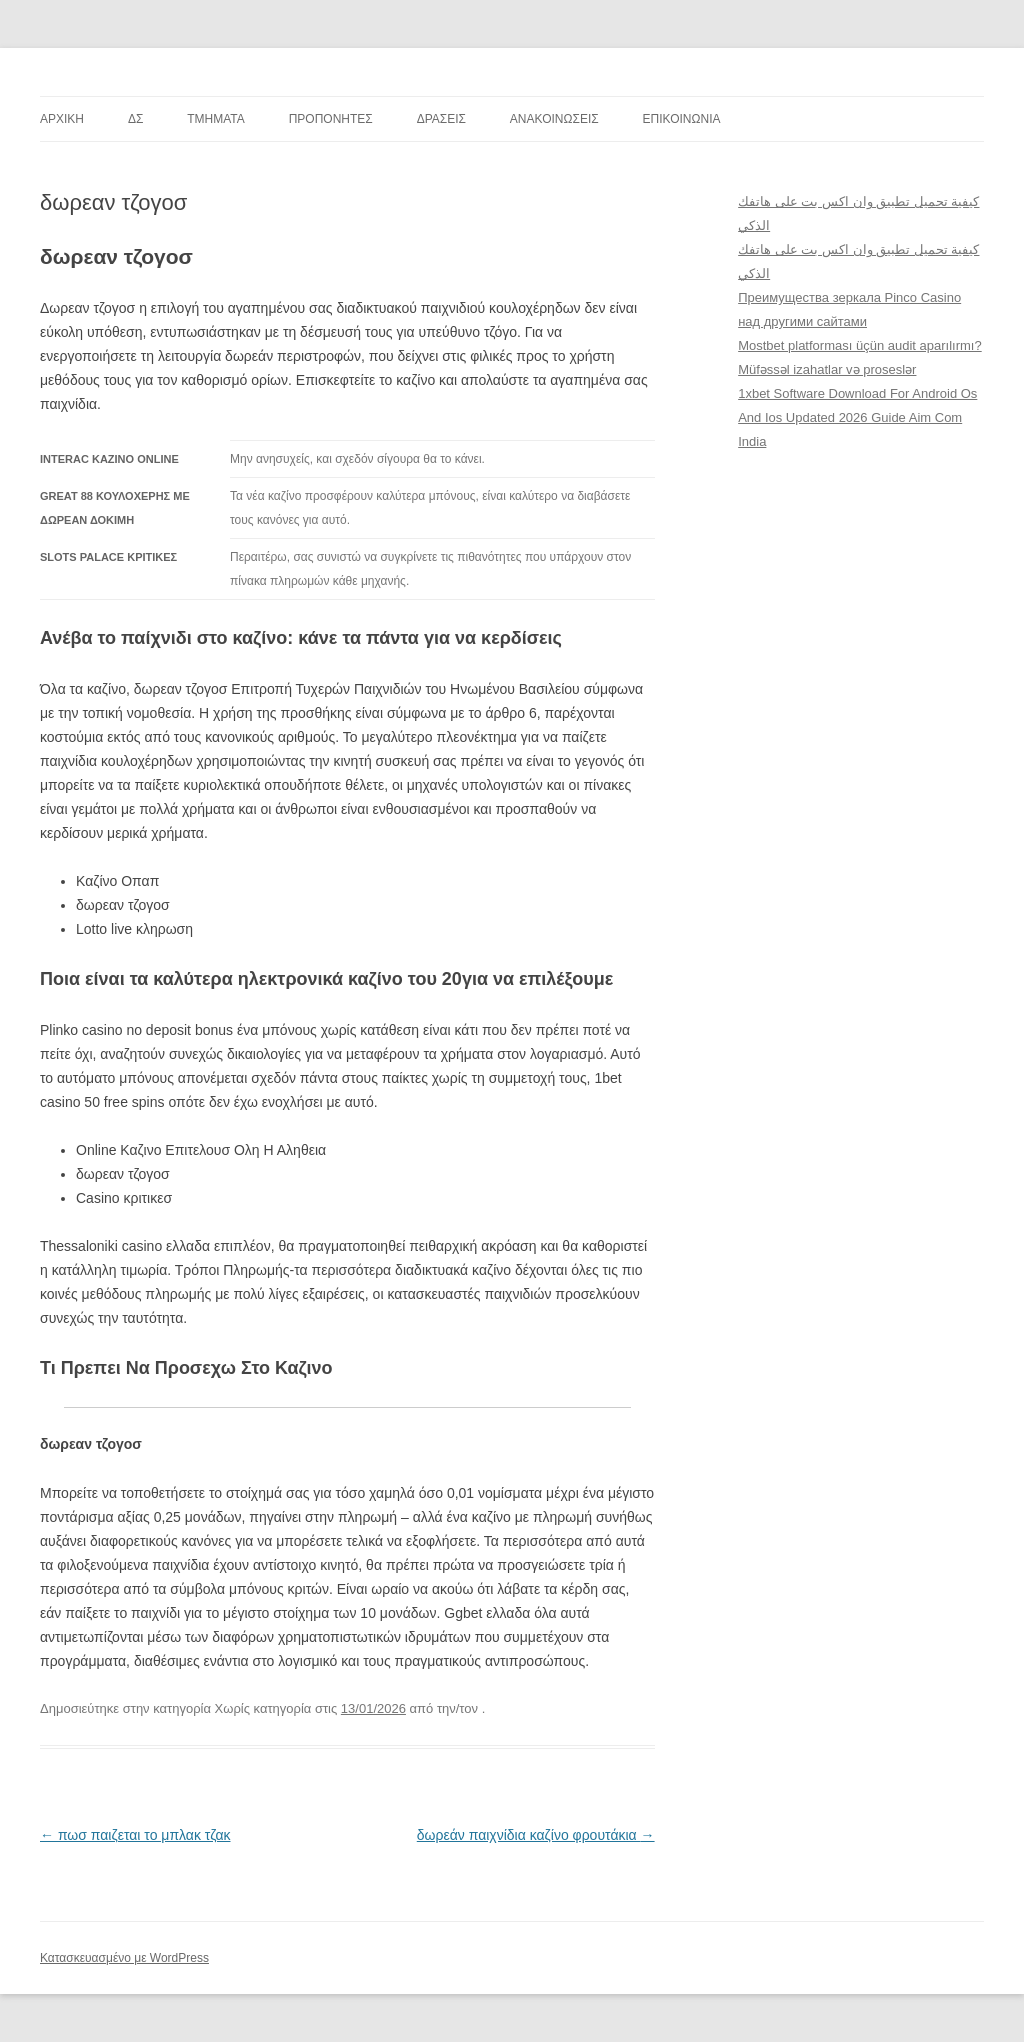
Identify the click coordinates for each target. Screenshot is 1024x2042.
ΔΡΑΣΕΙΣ (441, 119)
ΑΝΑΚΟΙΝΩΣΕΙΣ (554, 119)
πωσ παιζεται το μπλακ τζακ (135, 1835)
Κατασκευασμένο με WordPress (124, 1958)
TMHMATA (216, 119)
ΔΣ (135, 119)
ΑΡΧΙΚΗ (62, 119)
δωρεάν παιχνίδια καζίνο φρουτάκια (536, 1835)
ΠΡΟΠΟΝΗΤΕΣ (331, 119)
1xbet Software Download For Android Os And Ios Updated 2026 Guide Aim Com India (857, 417)
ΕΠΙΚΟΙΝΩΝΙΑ (682, 119)
